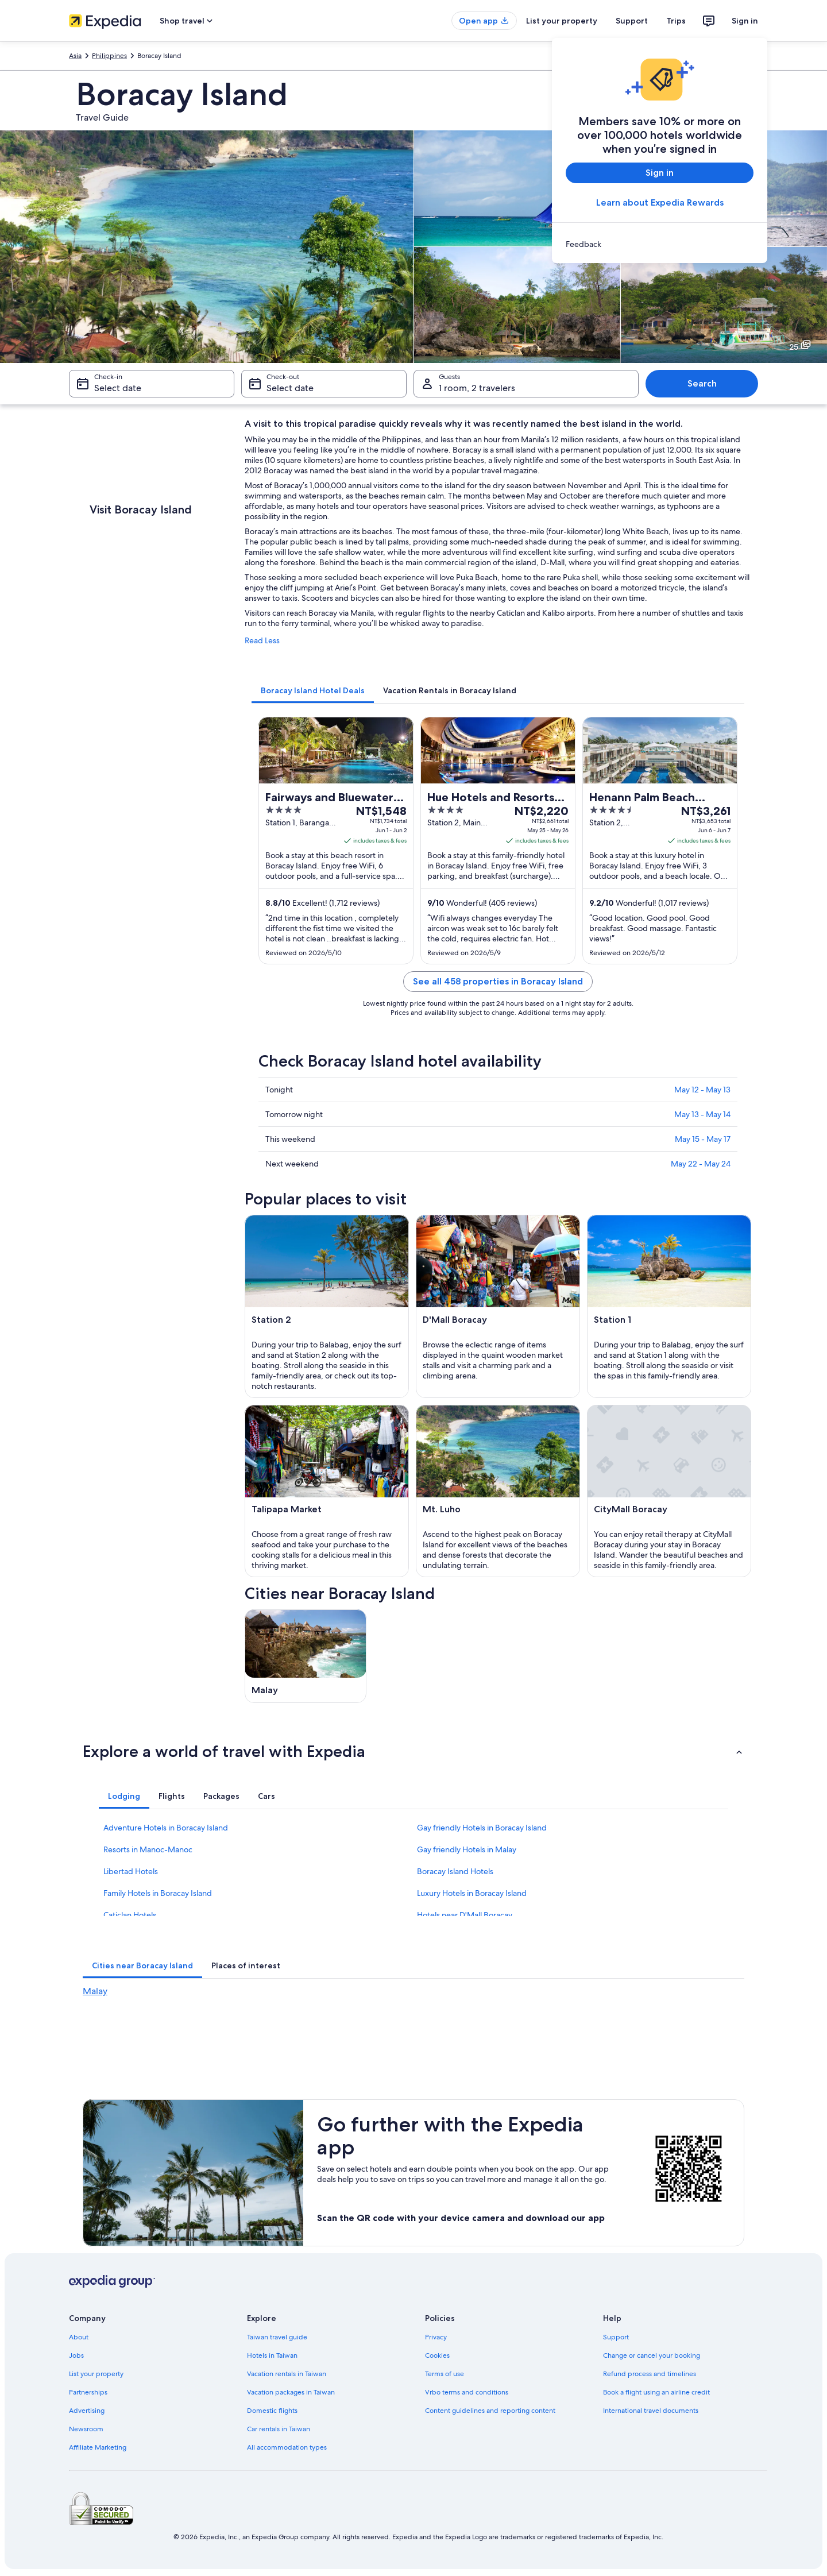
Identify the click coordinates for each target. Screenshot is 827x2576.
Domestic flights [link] (272, 2410)
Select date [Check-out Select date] (290, 388)
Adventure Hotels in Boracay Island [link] (165, 1827)
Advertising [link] (87, 2410)
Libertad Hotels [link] (130, 1871)
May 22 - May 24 (701, 1163)
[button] (413, 1751)
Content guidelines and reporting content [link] (490, 2410)
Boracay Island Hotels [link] (455, 1871)
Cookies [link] (437, 2355)
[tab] (313, 690)
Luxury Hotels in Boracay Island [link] (472, 1893)
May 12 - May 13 (702, 1089)
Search (702, 383)
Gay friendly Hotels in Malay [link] (466, 1849)
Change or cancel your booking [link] (651, 2355)
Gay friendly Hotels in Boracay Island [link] (482, 1827)
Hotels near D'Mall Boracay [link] (464, 1915)
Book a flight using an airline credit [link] (656, 2392)
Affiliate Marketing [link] (97, 2447)
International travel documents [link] (650, 2410)
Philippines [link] (109, 55)
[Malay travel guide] (305, 1656)
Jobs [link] (76, 2355)
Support (632, 21)
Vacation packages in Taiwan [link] (291, 2392)
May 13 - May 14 (702, 1114)
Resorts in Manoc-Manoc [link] (147, 1849)
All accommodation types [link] (287, 2447)
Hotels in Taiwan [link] (272, 2355)
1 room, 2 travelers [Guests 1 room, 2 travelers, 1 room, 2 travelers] (477, 388)
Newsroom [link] (86, 2429)
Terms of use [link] (444, 2373)
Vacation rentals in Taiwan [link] (286, 2373)
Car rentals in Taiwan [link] (278, 2429)
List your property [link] (96, 2373)
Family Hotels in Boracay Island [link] (157, 1893)
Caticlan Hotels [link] (129, 1915)
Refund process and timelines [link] (649, 2373)
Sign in (745, 21)
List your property (561, 21)
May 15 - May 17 (703, 1139)
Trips (676, 21)
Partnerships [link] (88, 2392)
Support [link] (616, 2337)
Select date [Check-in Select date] (117, 388)
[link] (659, 244)
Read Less (262, 640)
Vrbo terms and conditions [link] (466, 2392)
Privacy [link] (436, 2337)
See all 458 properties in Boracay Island (498, 981)
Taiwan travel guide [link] (277, 2337)
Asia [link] (75, 55)
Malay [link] (95, 1991)
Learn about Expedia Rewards (660, 202)
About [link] (78, 2337)
